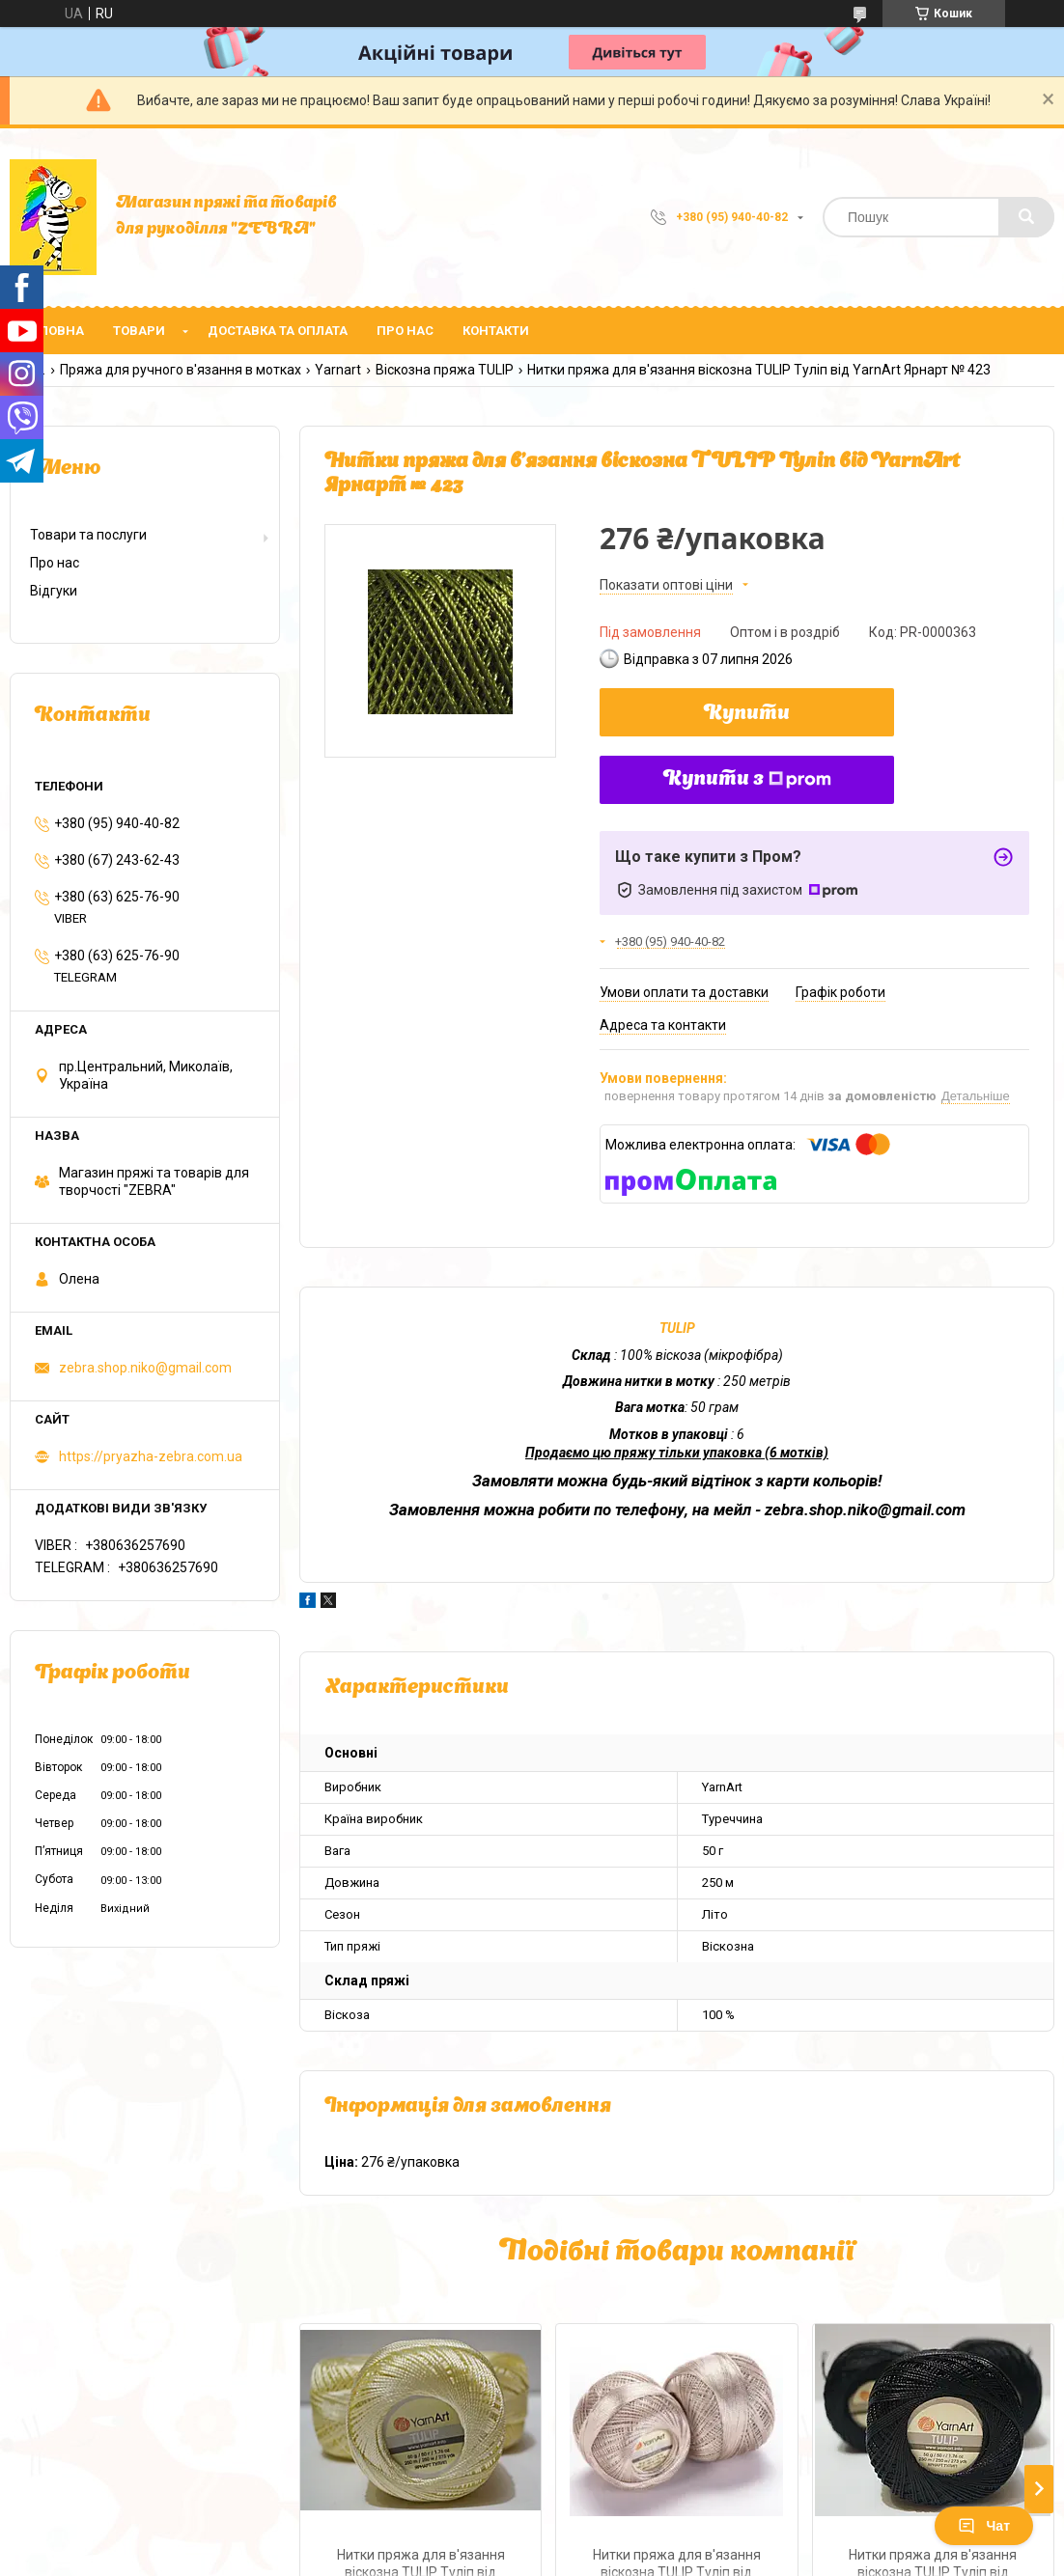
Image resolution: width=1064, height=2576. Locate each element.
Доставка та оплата (278, 330)
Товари (139, 330)
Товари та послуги (88, 534)
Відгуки (53, 590)
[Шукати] (1026, 217)
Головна (54, 330)
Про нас (405, 330)
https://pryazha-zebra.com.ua (150, 1456)
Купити (747, 714)
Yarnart (338, 369)
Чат (984, 2525)
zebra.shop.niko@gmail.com (145, 1367)
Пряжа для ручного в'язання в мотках (180, 369)
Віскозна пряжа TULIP (445, 369)
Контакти (495, 330)
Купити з (747, 779)
